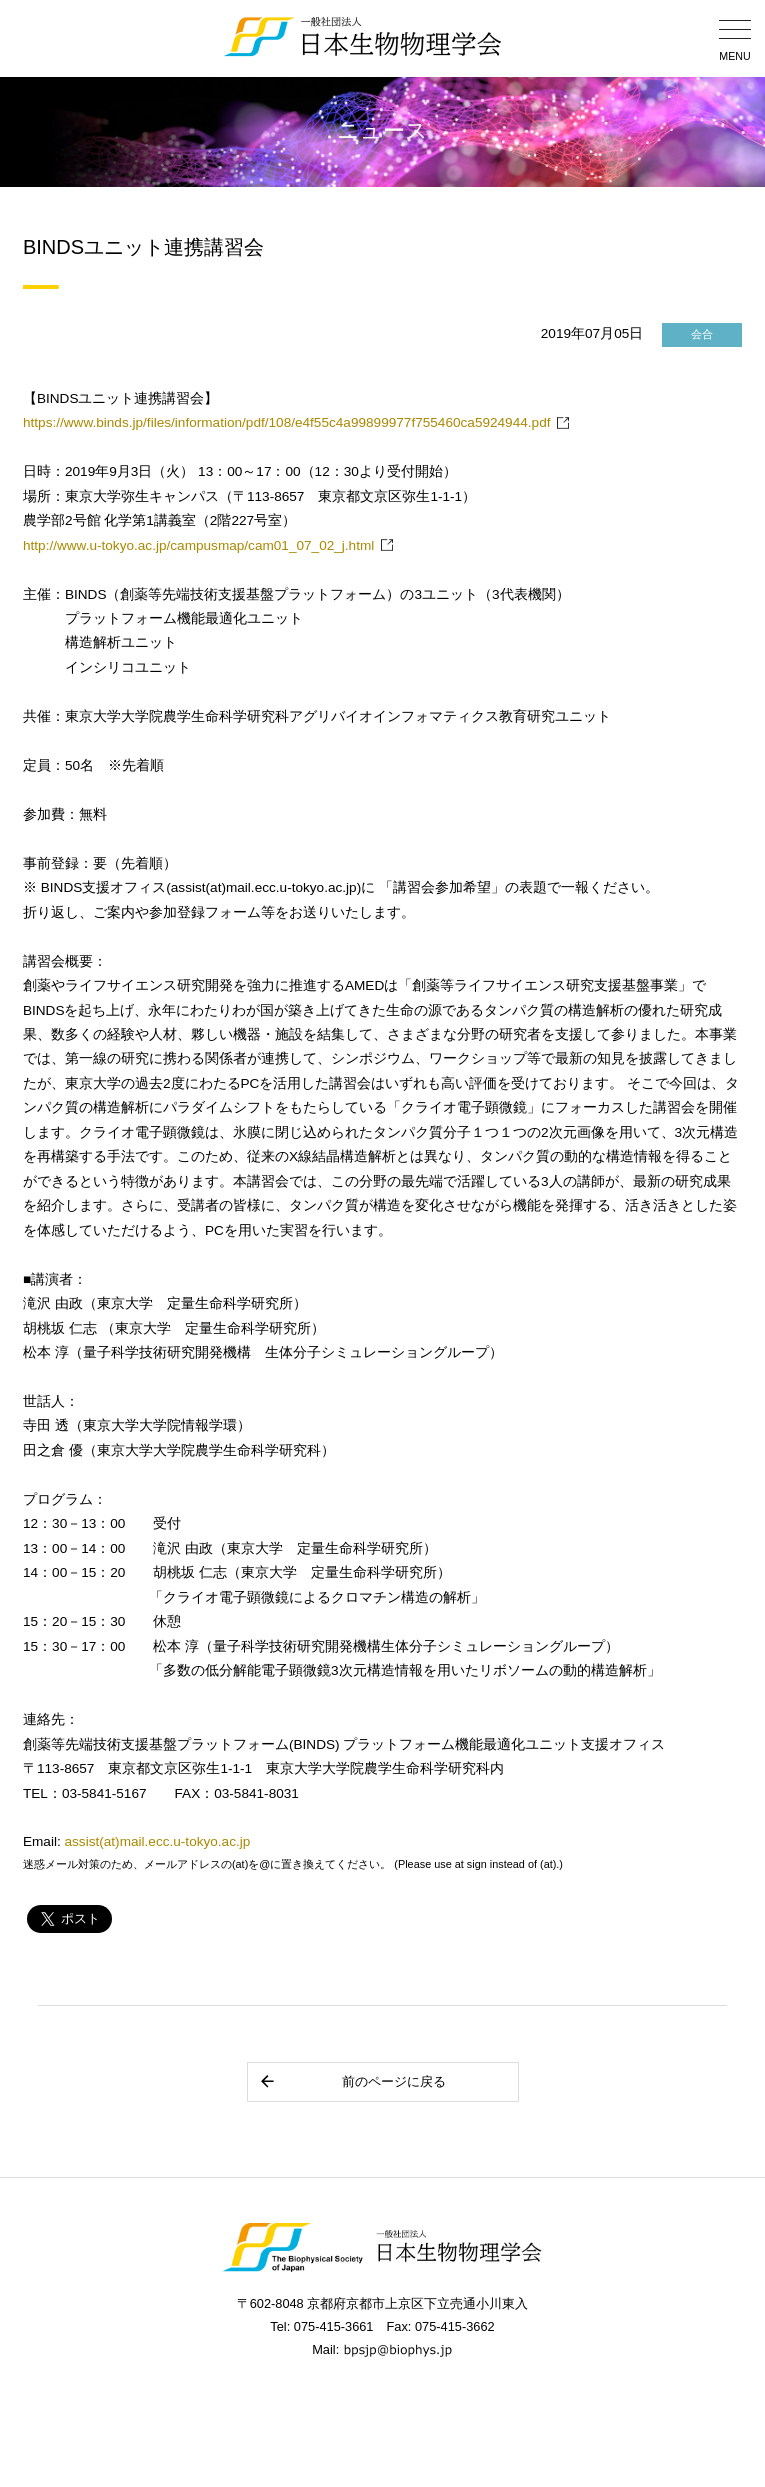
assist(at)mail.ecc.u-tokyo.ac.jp (158, 1841)
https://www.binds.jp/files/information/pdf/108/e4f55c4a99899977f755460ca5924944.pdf (287, 422)
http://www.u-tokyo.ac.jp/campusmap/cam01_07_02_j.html (198, 545)
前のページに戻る (352, 2081)
